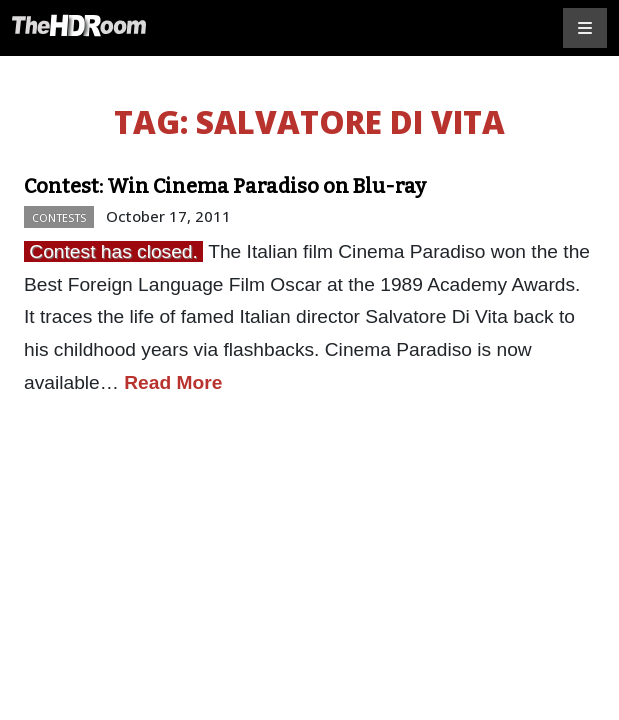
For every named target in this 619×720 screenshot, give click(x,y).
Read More (173, 382)
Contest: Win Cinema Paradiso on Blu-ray (225, 186)
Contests (59, 217)
